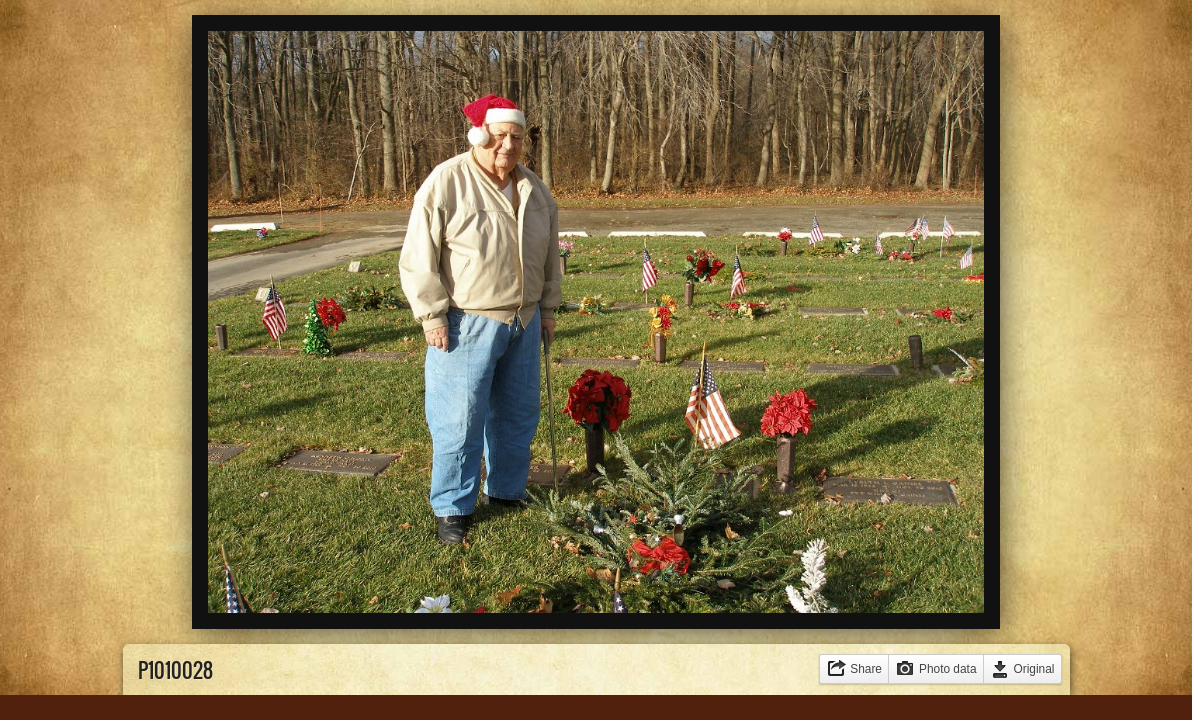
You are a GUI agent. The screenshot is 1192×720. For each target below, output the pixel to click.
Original (1034, 669)
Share (866, 669)
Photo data (948, 669)
